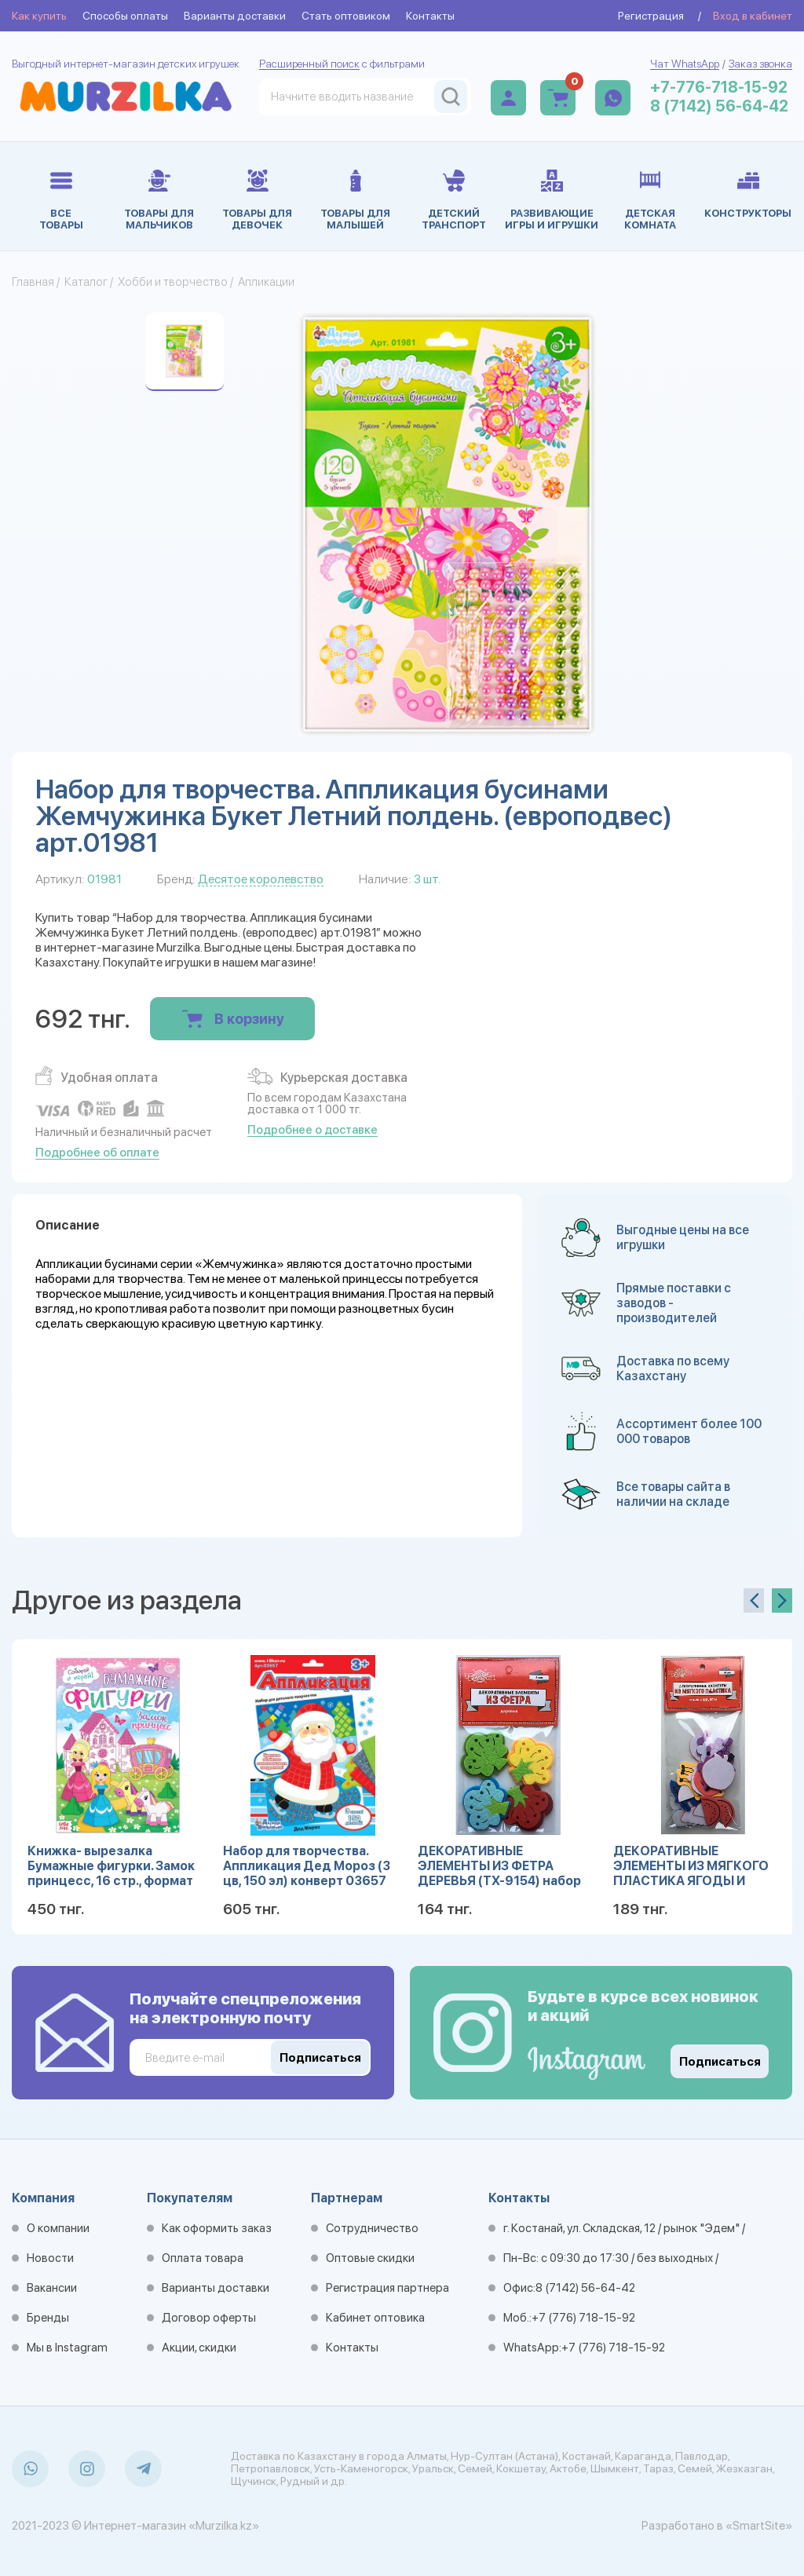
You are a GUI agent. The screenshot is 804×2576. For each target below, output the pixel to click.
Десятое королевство (260, 878)
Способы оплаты (125, 15)
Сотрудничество (372, 2228)
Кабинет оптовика (375, 2318)
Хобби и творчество (173, 282)
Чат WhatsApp (684, 63)
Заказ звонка (760, 63)
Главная (33, 282)
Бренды (48, 2318)
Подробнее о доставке (312, 1130)
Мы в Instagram (67, 2347)
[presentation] (754, 1600)
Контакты (430, 15)
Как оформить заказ (217, 2228)
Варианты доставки (235, 15)
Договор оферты (209, 2318)
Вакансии (52, 2288)
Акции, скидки (199, 2347)
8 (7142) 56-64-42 (719, 106)
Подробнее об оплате (97, 1152)
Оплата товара (202, 2258)
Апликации (266, 282)
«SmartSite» (758, 2526)
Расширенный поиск (309, 63)
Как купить (39, 15)
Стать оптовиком (346, 15)
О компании (58, 2228)
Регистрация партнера (387, 2288)
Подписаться (720, 2062)
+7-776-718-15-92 (719, 87)
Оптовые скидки (370, 2258)
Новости (50, 2258)
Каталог (86, 282)
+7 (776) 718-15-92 (583, 2318)
